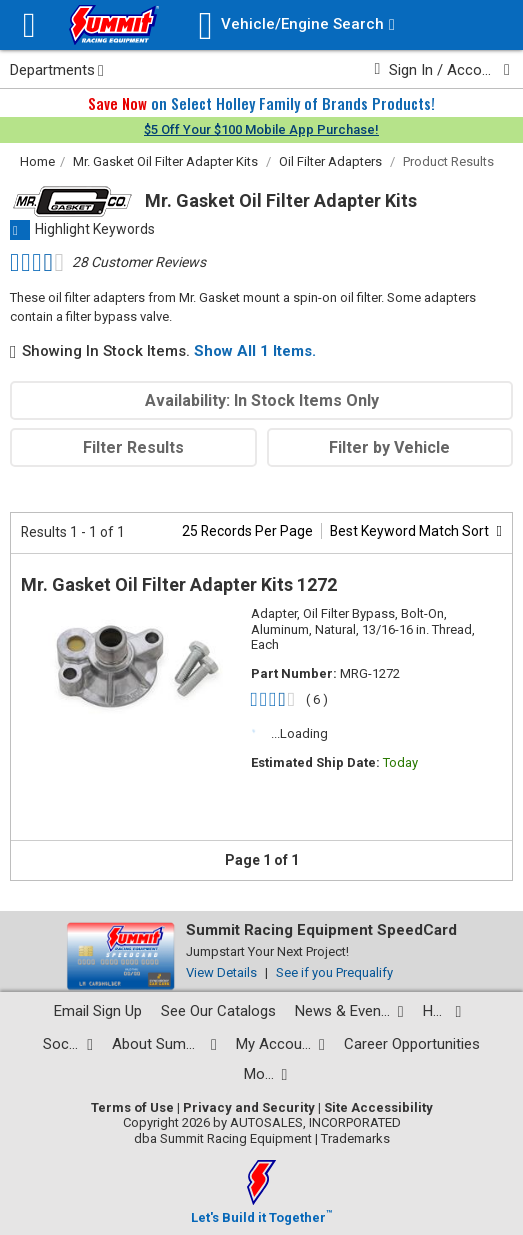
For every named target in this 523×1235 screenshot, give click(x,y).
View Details (221, 972)
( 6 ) (317, 699)
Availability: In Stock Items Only (262, 400)
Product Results (448, 161)
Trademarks (355, 1138)
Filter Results (133, 447)
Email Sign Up (98, 1011)
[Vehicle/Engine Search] (297, 25)
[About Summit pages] (164, 1044)
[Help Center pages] (442, 1011)
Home (37, 161)
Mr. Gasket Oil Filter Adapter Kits (165, 161)
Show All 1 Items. (255, 351)
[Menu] (29, 25)
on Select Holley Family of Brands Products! (261, 103)
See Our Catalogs (218, 1011)
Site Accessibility (378, 1107)
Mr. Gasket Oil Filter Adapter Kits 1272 (179, 584)
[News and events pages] (349, 1011)
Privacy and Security (249, 1107)
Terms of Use (132, 1107)
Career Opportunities (412, 1044)
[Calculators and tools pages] (266, 1074)
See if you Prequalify (334, 972)
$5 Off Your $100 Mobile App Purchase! (261, 129)
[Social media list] (68, 1044)
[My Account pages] (280, 1044)
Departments (57, 70)
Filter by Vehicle (389, 447)
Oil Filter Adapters (330, 161)
